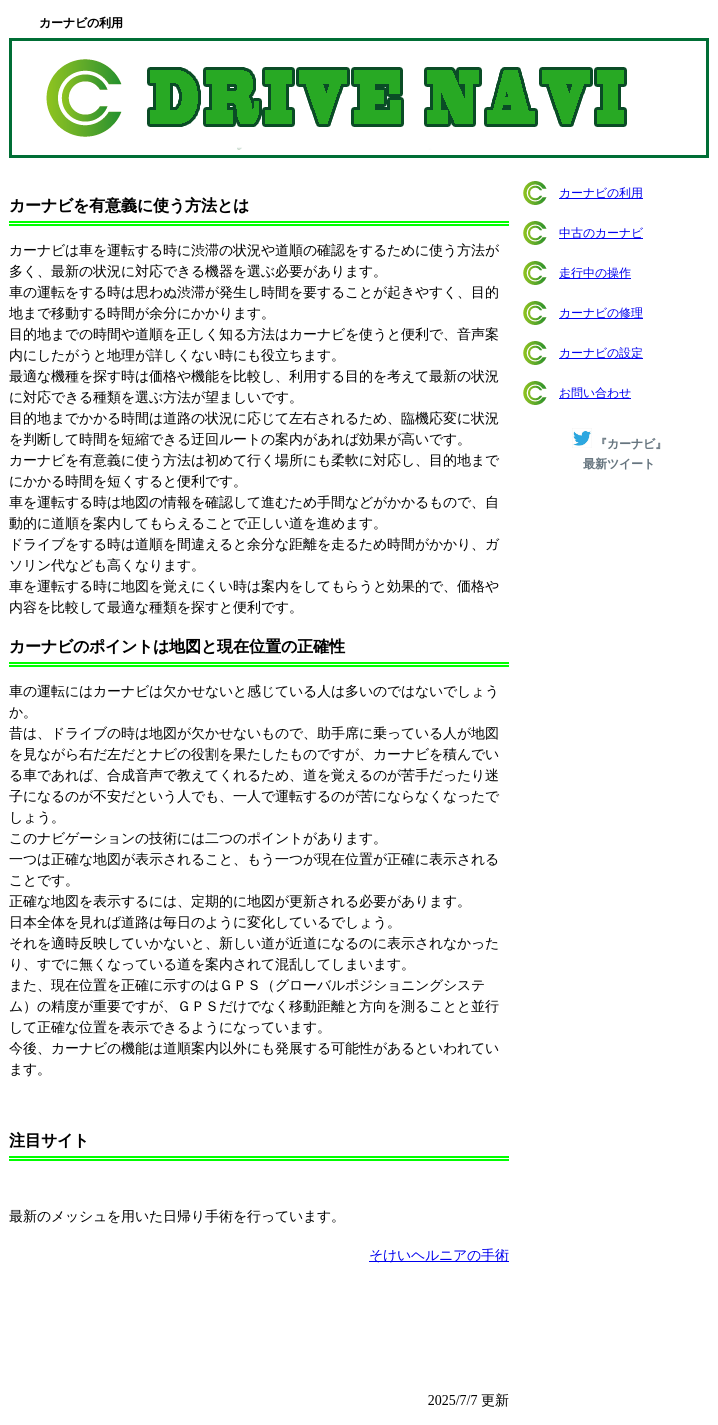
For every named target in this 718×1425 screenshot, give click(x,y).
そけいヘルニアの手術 (439, 1255)
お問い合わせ (595, 393)
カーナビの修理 (601, 313)
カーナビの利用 (601, 193)
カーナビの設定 (601, 353)
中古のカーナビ (601, 233)
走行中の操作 (595, 273)
